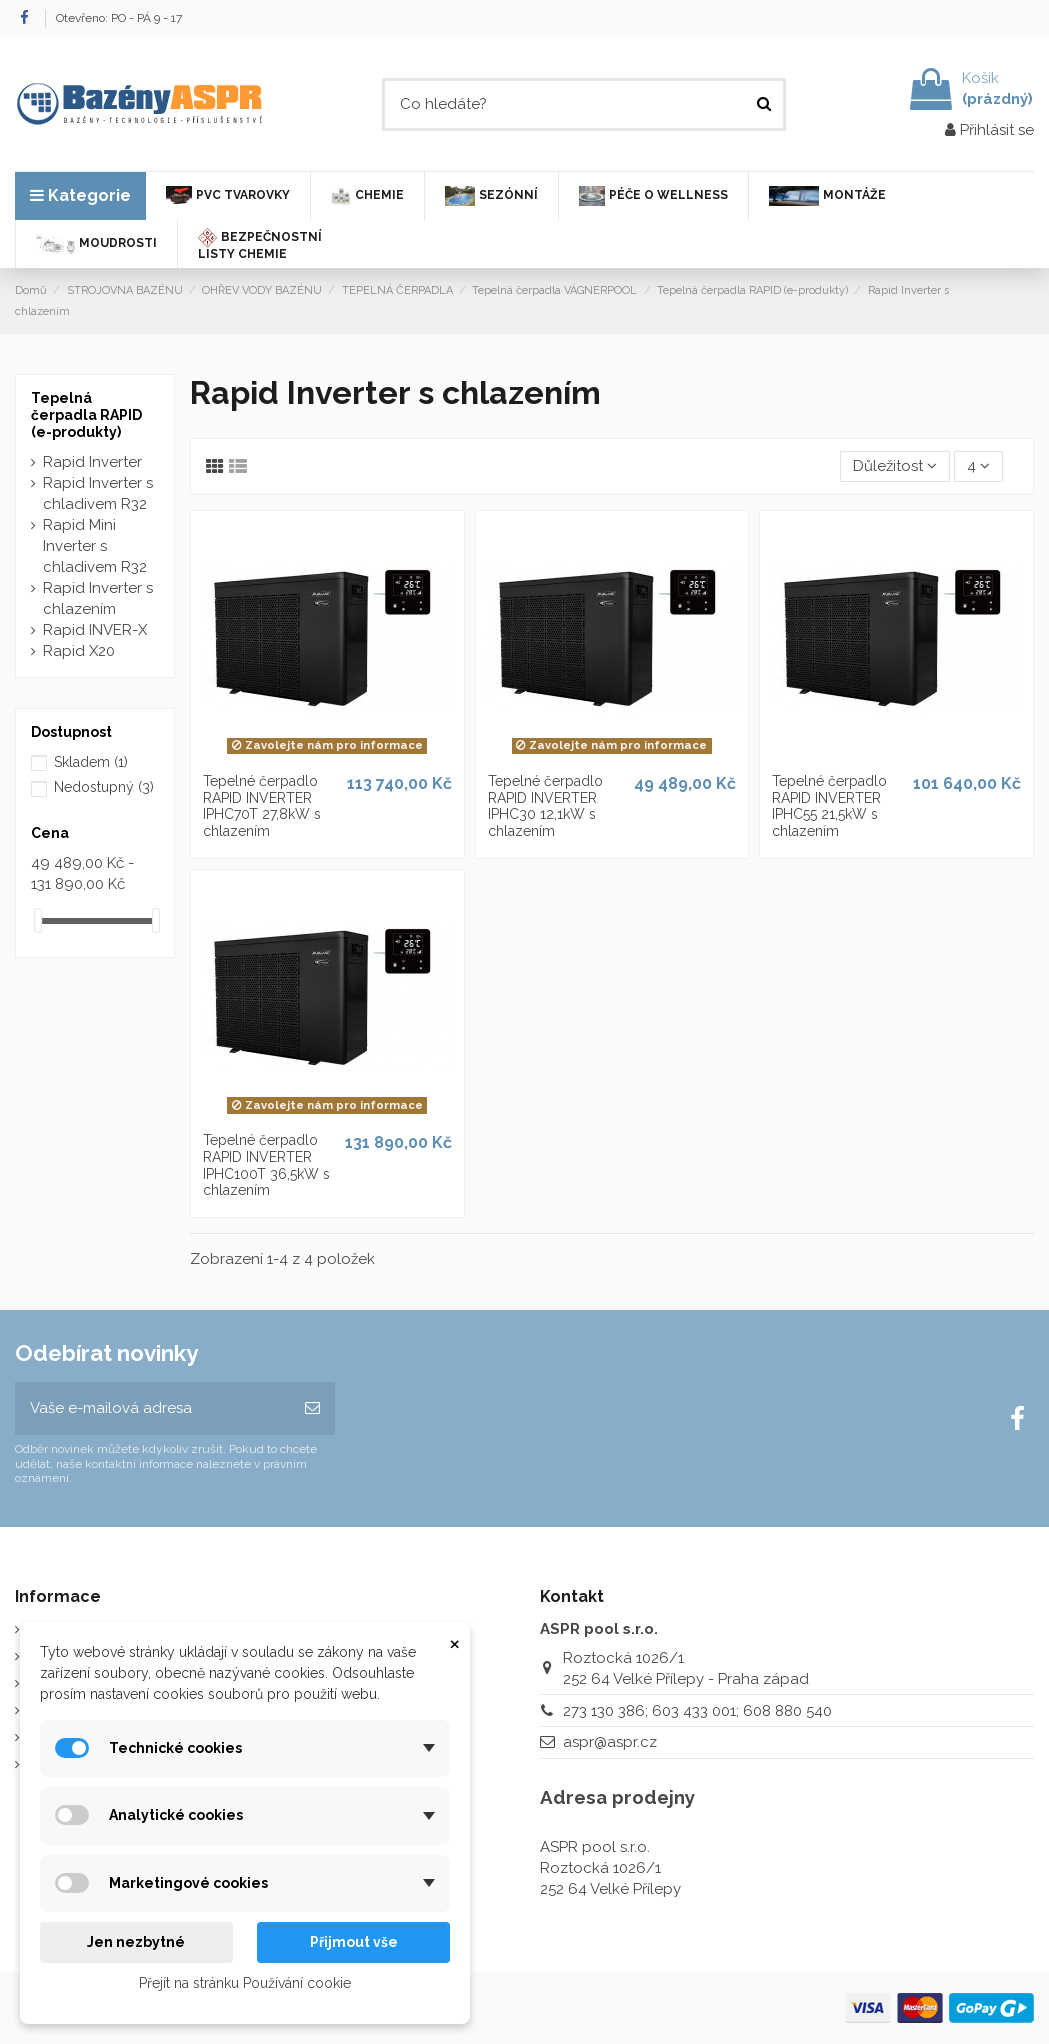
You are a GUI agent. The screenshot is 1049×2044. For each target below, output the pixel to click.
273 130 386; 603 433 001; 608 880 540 (697, 1711)
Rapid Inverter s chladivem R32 (98, 493)
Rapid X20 (79, 651)
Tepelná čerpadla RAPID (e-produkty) (86, 415)
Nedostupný (104, 787)
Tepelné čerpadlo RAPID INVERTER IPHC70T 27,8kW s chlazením (262, 806)
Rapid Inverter (92, 462)
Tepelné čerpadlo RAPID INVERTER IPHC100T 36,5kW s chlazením (266, 1165)
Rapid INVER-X (95, 630)
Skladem (91, 762)
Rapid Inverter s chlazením (98, 598)
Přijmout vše (354, 1942)
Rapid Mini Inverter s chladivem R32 (95, 546)
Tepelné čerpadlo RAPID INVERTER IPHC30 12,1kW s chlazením (545, 806)
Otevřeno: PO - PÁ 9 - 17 (119, 18)
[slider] (38, 920)
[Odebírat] (312, 1408)
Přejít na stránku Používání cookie (245, 1983)
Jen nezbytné (136, 1942)
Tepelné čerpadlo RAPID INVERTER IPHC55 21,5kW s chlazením (829, 806)
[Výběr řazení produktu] (895, 466)
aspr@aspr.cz (610, 1742)
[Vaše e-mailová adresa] (152, 1408)
